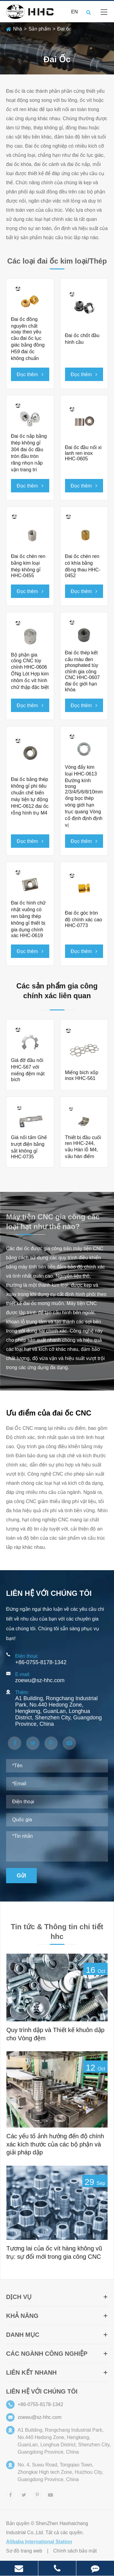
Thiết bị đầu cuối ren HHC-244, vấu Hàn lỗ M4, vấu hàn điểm (83, 1147)
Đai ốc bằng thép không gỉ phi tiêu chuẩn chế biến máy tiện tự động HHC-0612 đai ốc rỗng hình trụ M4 (30, 796)
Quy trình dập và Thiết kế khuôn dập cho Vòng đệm (55, 2034)
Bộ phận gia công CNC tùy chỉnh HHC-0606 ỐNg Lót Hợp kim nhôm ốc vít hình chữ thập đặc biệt (30, 671)
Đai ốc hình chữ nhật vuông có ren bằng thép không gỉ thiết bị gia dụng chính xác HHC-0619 (28, 919)
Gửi (21, 1876)
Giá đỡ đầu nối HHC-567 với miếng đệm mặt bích (28, 1070)
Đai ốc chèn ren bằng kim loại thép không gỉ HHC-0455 (28, 566)
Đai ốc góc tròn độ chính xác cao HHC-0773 (83, 919)
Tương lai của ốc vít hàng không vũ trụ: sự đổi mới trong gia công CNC (54, 2252)
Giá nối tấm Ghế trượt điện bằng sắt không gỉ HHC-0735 (29, 1147)
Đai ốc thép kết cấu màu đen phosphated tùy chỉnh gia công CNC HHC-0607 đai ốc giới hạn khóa (82, 671)
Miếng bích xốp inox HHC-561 (81, 1075)
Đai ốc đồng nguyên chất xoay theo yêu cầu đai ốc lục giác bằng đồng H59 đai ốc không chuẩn (28, 339)
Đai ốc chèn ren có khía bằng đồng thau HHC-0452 (83, 566)
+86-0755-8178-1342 (41, 1662)
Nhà (17, 28)
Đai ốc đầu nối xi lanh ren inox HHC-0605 (83, 453)
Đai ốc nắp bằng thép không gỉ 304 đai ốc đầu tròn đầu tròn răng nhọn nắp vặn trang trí (29, 453)
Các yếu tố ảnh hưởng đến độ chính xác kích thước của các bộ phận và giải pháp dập (55, 2144)
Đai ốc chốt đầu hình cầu (82, 339)
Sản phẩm (40, 28)
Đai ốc (64, 28)
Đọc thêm (30, 374)
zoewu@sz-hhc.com (39, 1680)
